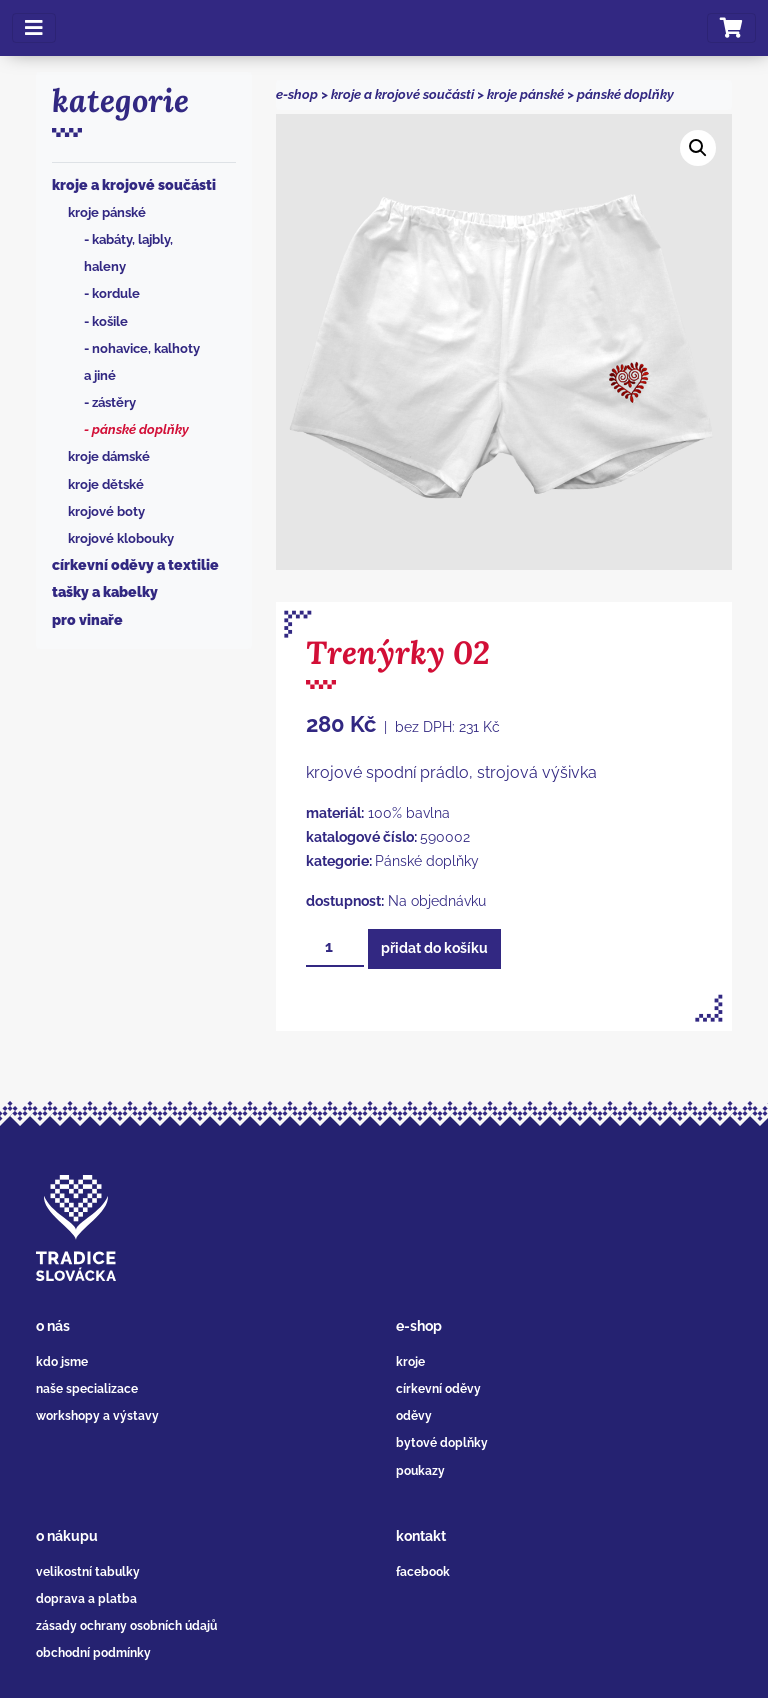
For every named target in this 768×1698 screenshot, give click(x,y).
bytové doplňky (442, 1443)
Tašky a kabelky (105, 592)
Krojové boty (106, 511)
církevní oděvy (438, 1389)
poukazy (420, 1471)
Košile (110, 321)
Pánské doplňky (140, 429)
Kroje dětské (106, 484)
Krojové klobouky (121, 538)
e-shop (297, 94)
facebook (423, 1572)
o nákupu (67, 1536)
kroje (410, 1362)
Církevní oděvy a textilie (135, 565)
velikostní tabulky (88, 1572)
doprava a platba (86, 1599)
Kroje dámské (109, 456)
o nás (53, 1326)
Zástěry (114, 402)
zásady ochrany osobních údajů (126, 1626)
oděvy (414, 1416)
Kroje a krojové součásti (134, 185)
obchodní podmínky (93, 1653)
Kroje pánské (107, 212)
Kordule (116, 293)
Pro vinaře (87, 620)
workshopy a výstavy (97, 1416)
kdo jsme (62, 1362)
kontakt (421, 1536)
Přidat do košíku (434, 948)
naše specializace (87, 1389)
